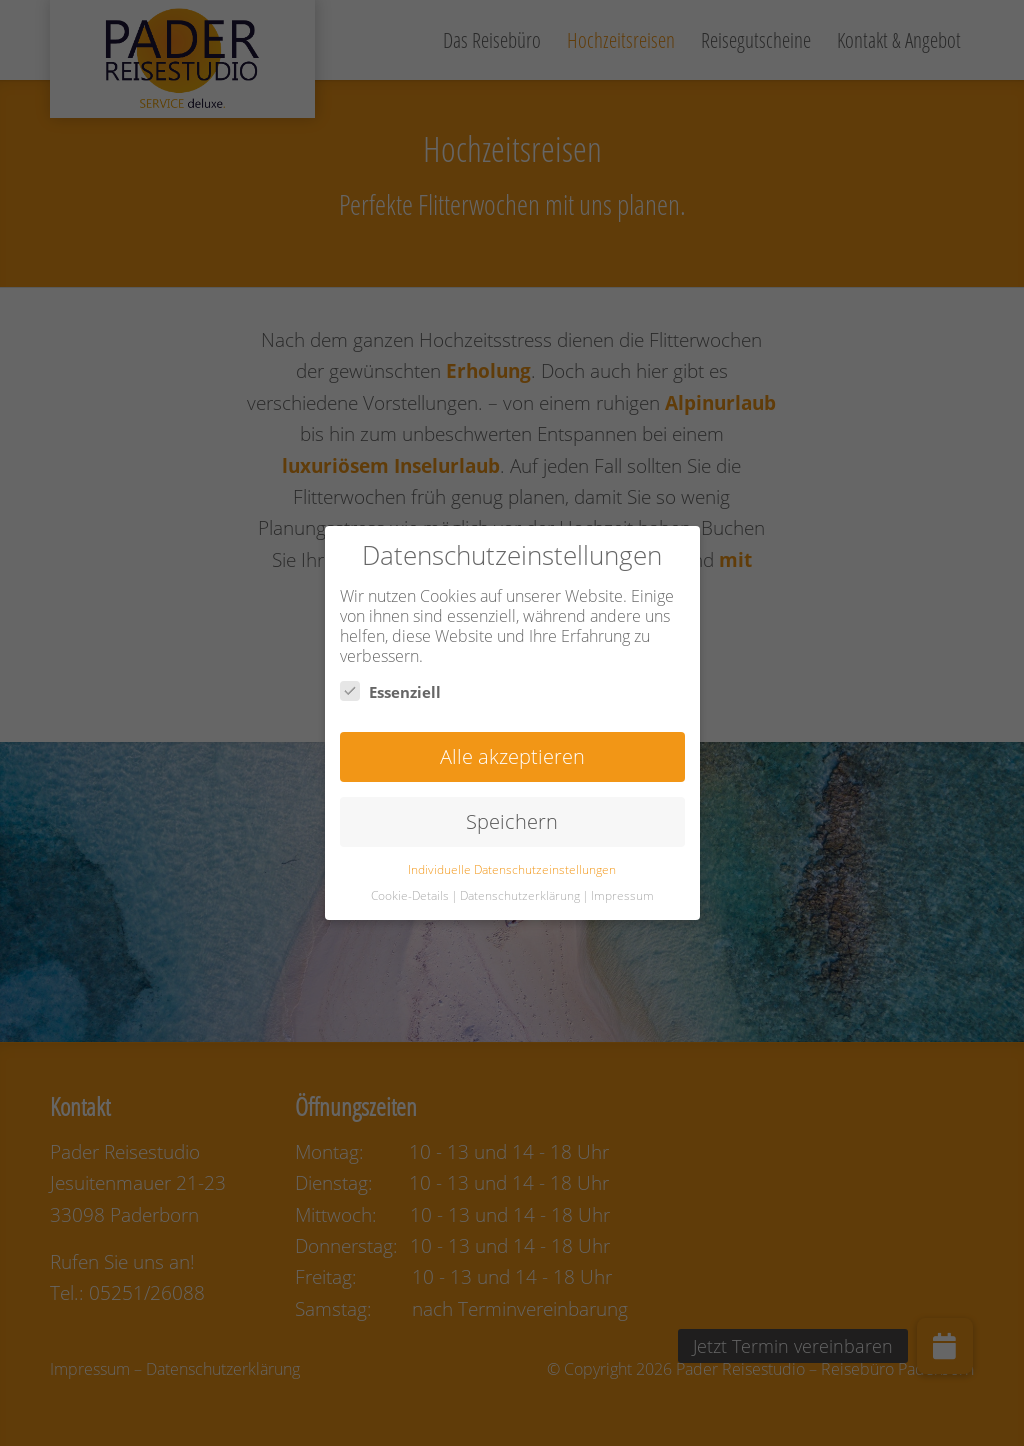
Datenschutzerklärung (520, 895)
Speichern (512, 821)
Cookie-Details (410, 895)
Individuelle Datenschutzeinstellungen (512, 869)
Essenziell (390, 691)
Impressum (622, 895)
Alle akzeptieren (512, 756)
